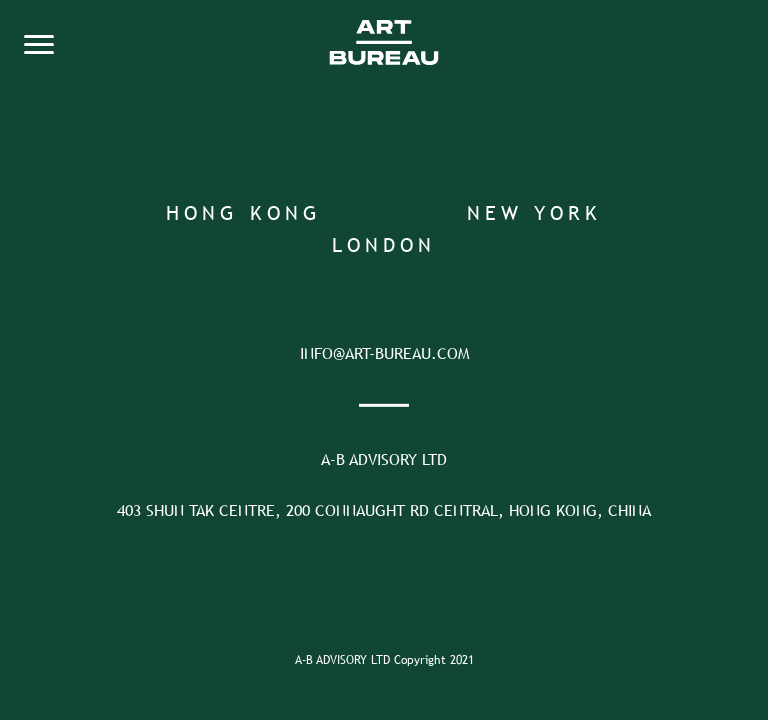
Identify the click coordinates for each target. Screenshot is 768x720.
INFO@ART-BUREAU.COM (384, 353)
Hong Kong (244, 212)
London (384, 244)
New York (534, 212)
